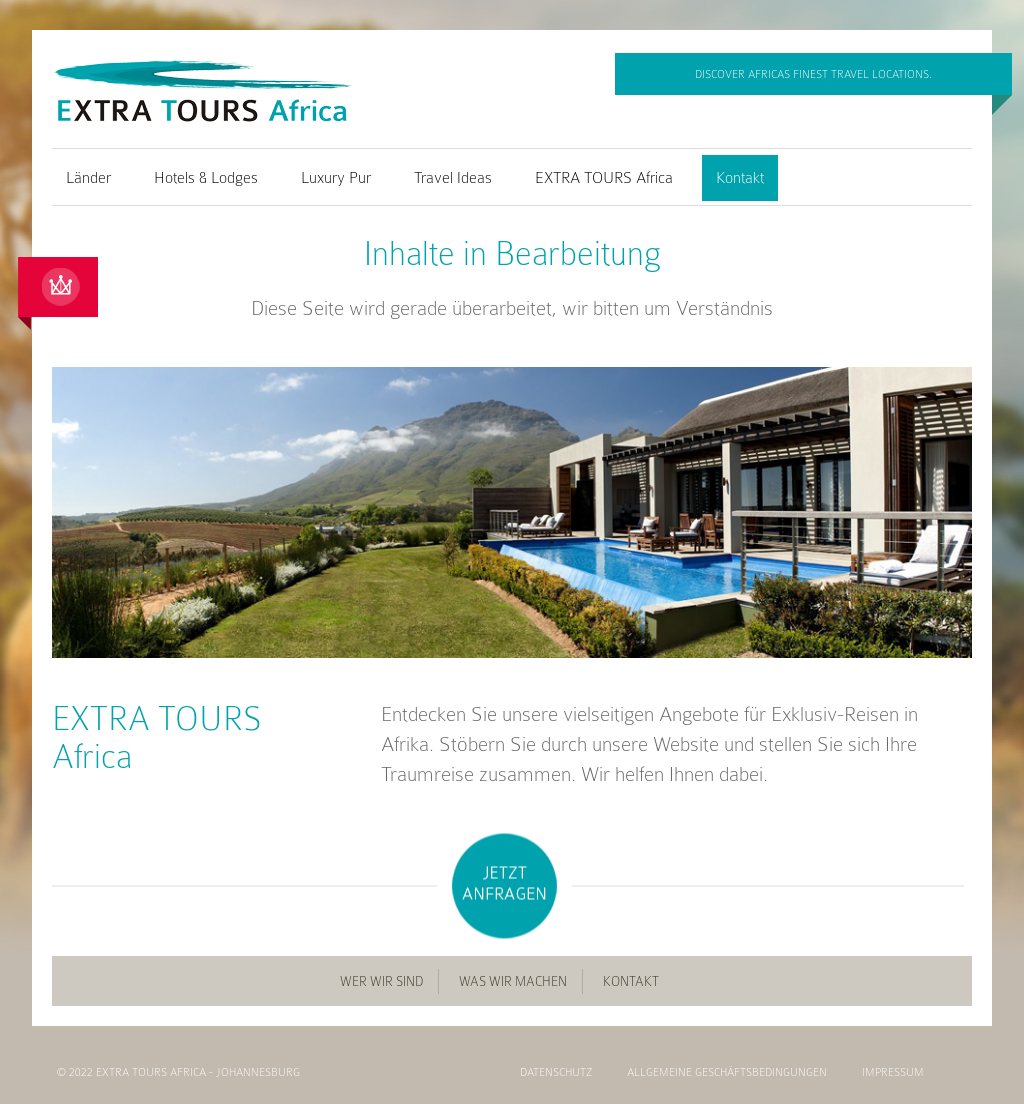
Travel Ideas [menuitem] (453, 178)
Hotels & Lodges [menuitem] (206, 178)
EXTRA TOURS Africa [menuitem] (604, 178)
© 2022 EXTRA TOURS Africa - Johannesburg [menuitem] (178, 1072)
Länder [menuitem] (88, 178)
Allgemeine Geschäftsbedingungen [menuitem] (727, 1072)
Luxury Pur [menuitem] (336, 178)
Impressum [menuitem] (893, 1072)
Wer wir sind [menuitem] (381, 981)
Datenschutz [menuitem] (556, 1072)
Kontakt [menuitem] (740, 178)
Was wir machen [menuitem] (513, 981)
